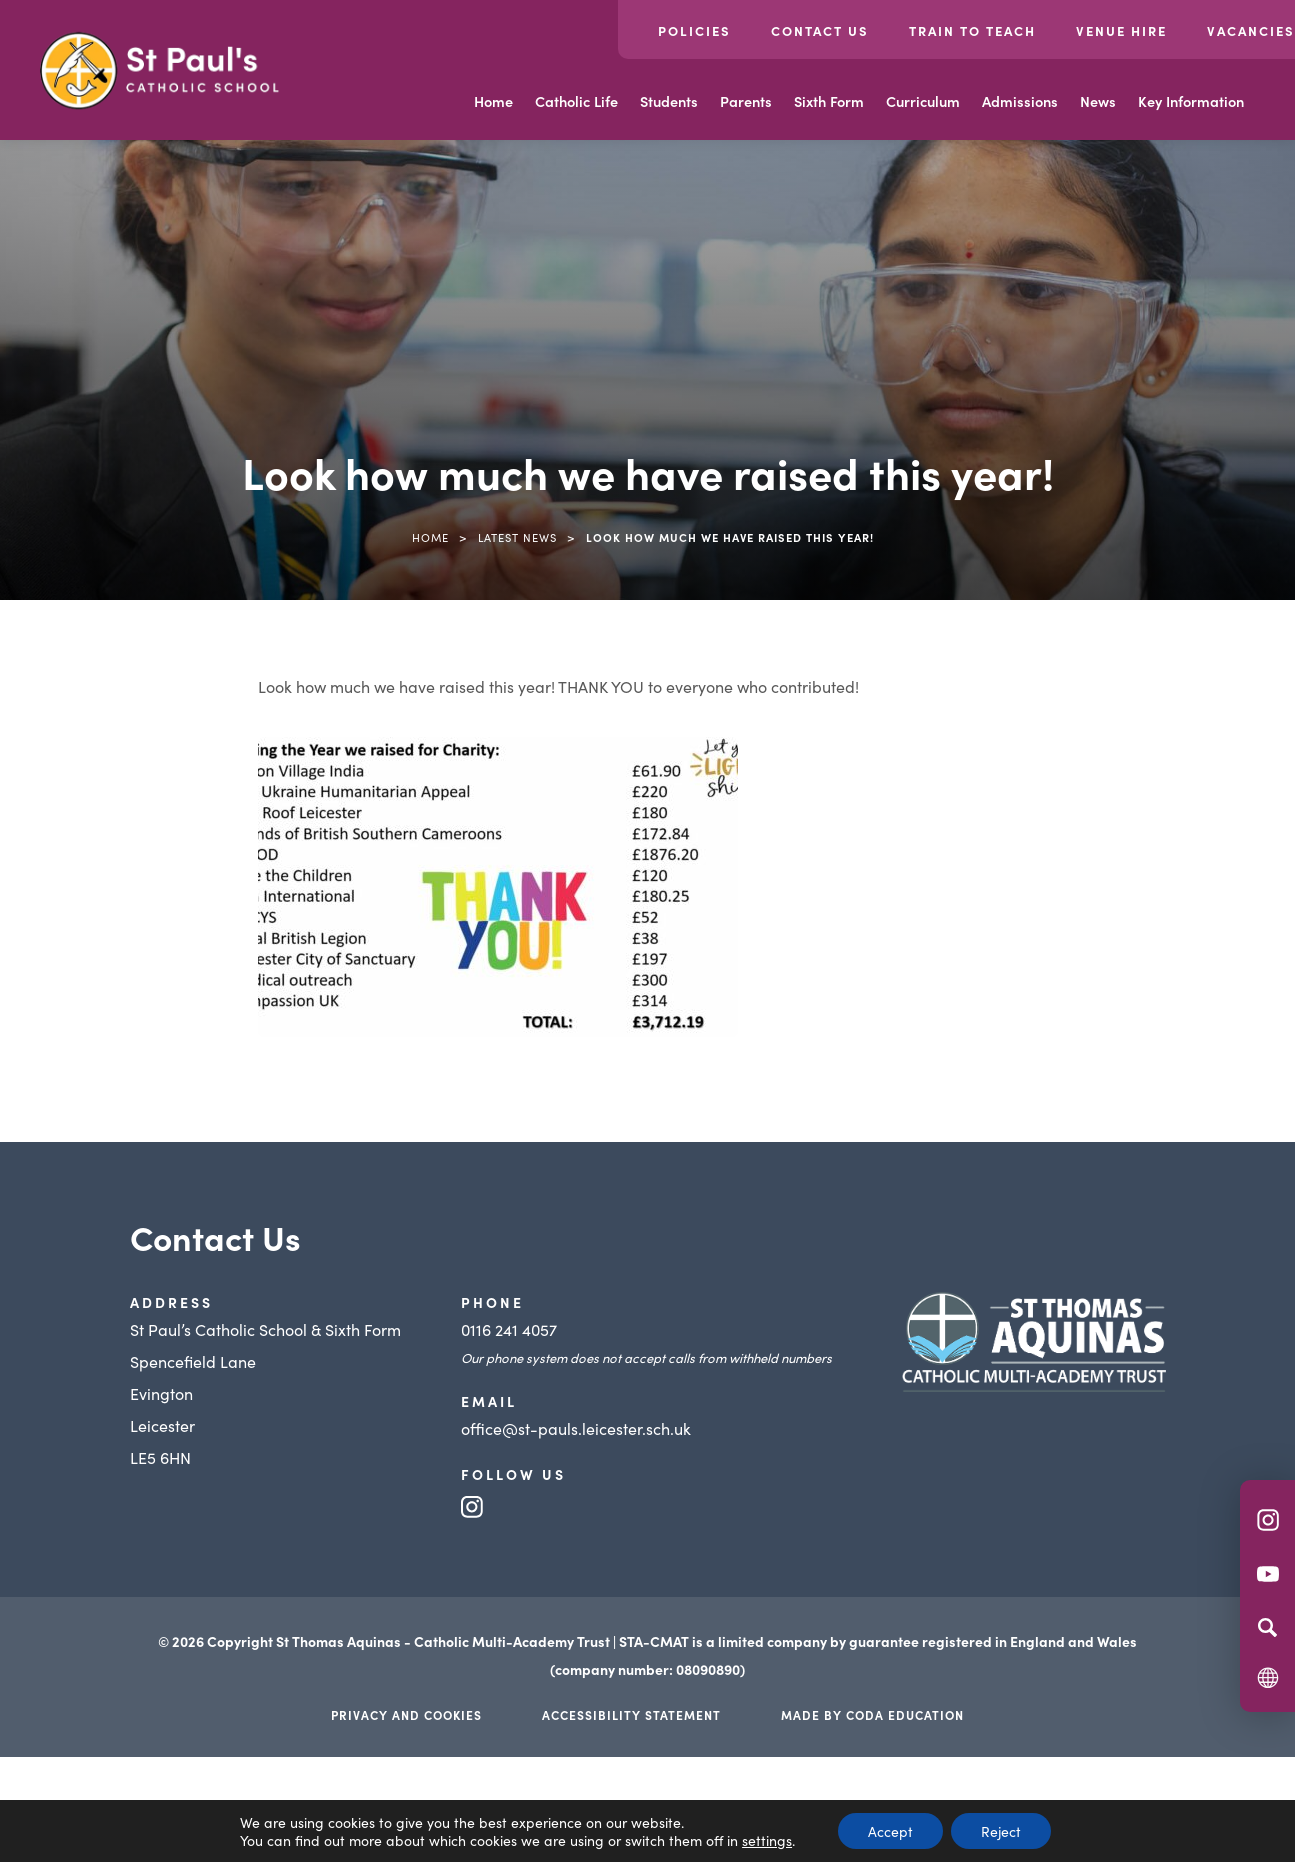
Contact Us (820, 30)
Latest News (517, 537)
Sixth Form (829, 101)
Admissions (1020, 101)
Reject (1001, 1831)
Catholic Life (576, 101)
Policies (694, 30)
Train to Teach (972, 30)
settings (767, 1840)
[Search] (1267, 1627)
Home (493, 101)
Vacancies (1251, 30)
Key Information (1191, 101)
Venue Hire (1121, 30)
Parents (746, 101)
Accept (890, 1831)
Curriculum (923, 101)
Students (669, 101)
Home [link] (430, 537)
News (1098, 101)
